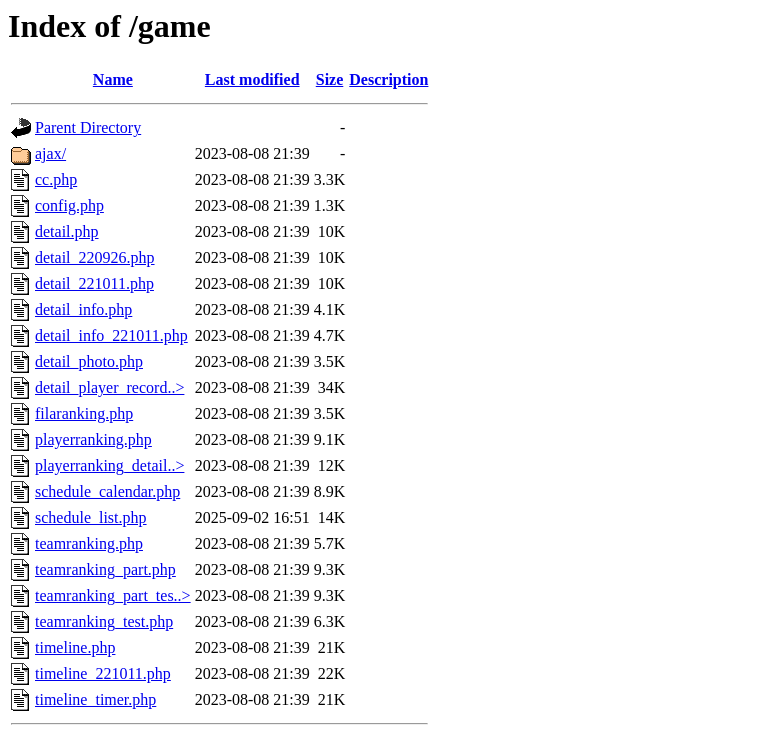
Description (388, 79)
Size (330, 79)
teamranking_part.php (105, 569)
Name (113, 79)
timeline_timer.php (95, 699)
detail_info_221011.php (111, 335)
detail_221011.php (94, 283)
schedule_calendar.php (107, 491)
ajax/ (50, 153)
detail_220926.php (95, 257)
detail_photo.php (89, 361)
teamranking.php (89, 543)
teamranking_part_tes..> (113, 595)
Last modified (252, 79)
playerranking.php (93, 439)
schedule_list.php (91, 517)
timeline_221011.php (103, 673)
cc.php (56, 179)
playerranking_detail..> (109, 465)
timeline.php (75, 647)
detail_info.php (83, 309)
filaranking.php (84, 413)
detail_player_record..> (109, 387)
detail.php (67, 231)
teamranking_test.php (104, 621)
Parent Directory (88, 127)
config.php (69, 205)
